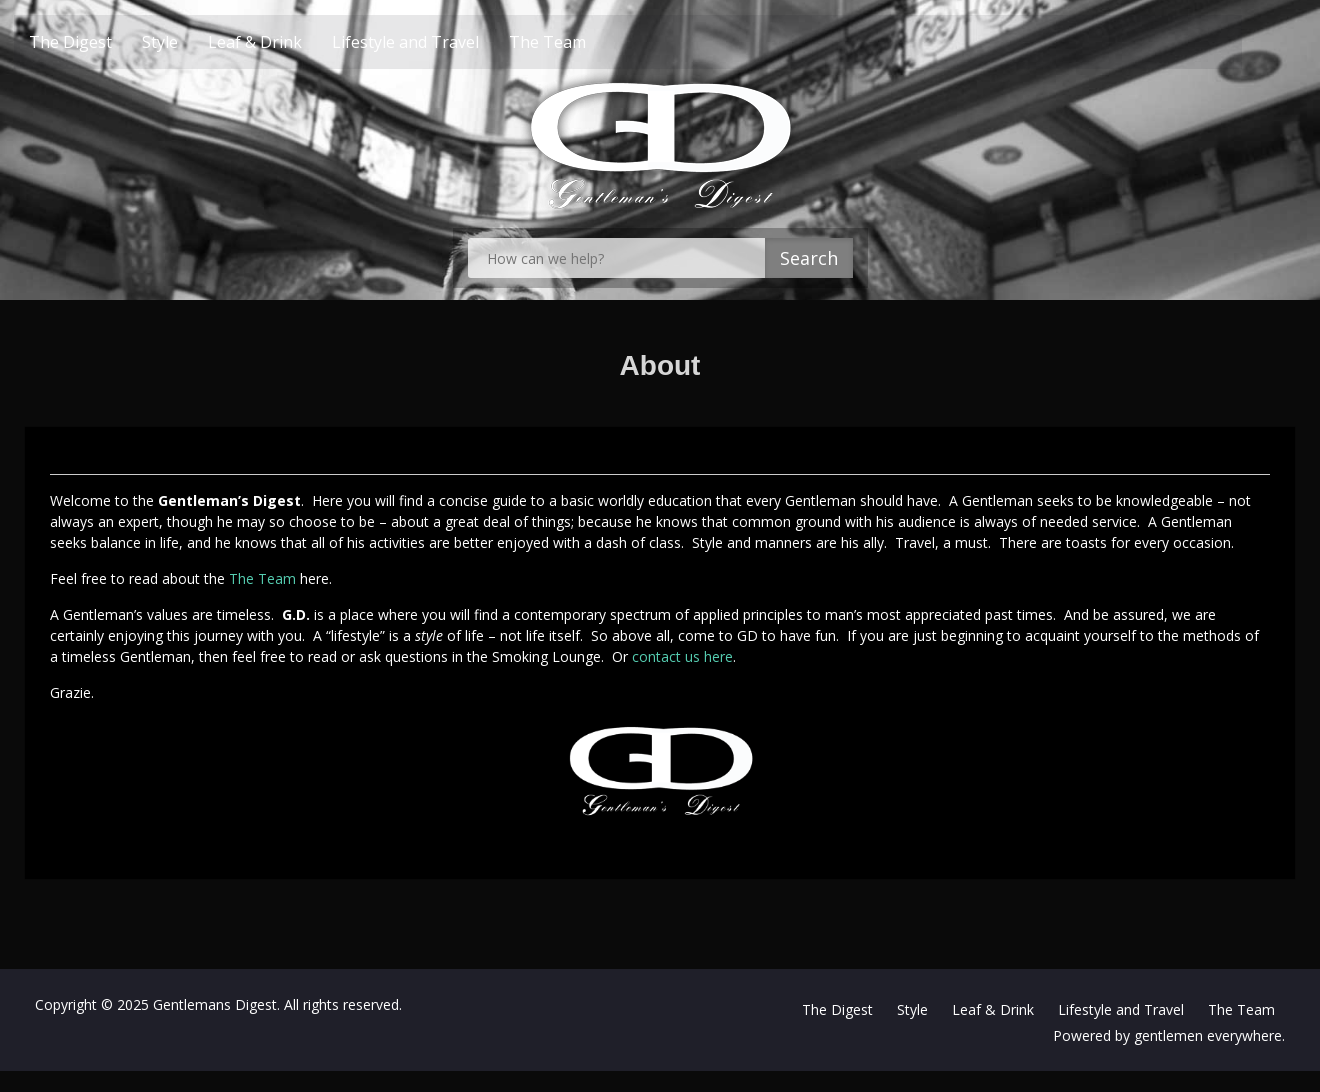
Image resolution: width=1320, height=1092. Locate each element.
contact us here (682, 656)
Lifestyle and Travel (441, 42)
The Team (583, 42)
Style (196, 42)
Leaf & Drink (291, 42)
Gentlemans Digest (215, 1004)
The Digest (106, 42)
